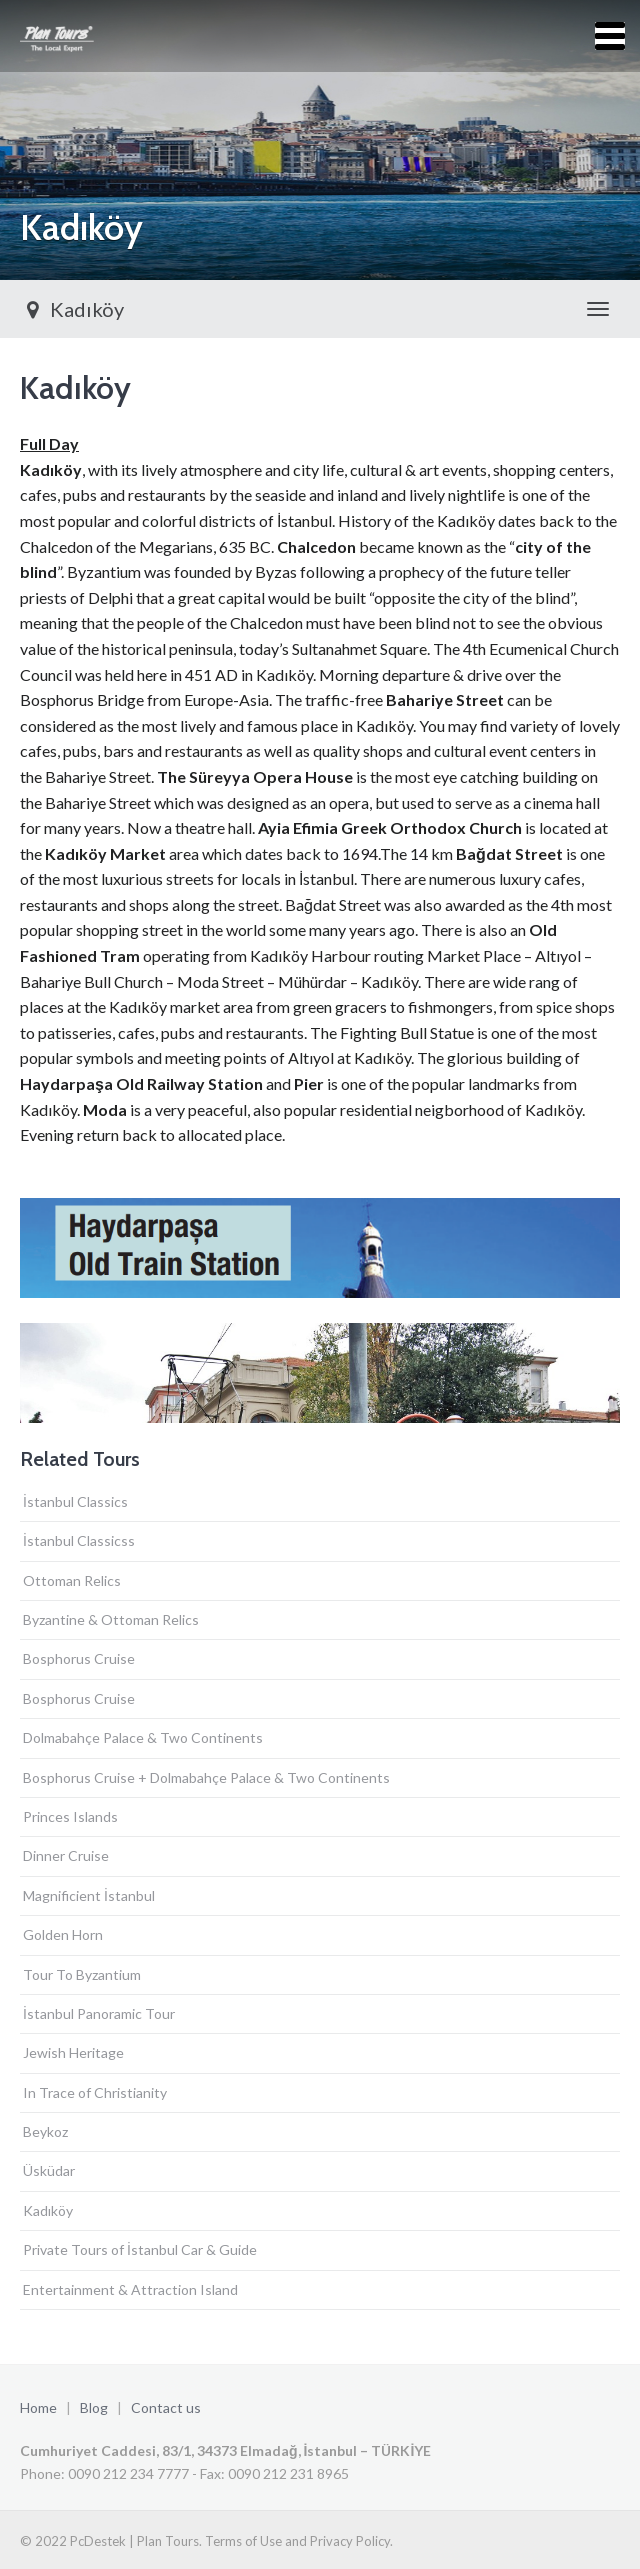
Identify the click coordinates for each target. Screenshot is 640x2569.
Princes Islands (70, 1816)
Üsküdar (49, 2170)
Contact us (166, 2407)
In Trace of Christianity (95, 2092)
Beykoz (45, 2131)
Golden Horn (63, 1934)
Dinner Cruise (66, 1855)
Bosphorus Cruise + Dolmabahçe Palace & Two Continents (206, 1777)
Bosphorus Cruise (79, 1658)
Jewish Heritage (73, 2052)
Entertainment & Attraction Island (130, 2289)
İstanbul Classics (75, 1501)
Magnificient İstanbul (89, 1895)
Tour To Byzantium (82, 1974)
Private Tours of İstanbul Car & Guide (140, 2249)
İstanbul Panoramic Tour (99, 2013)
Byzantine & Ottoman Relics (111, 1619)
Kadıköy (72, 309)
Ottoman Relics (72, 1580)
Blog (94, 2407)
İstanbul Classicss (79, 1540)
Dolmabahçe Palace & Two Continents (143, 1737)
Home (38, 2407)
